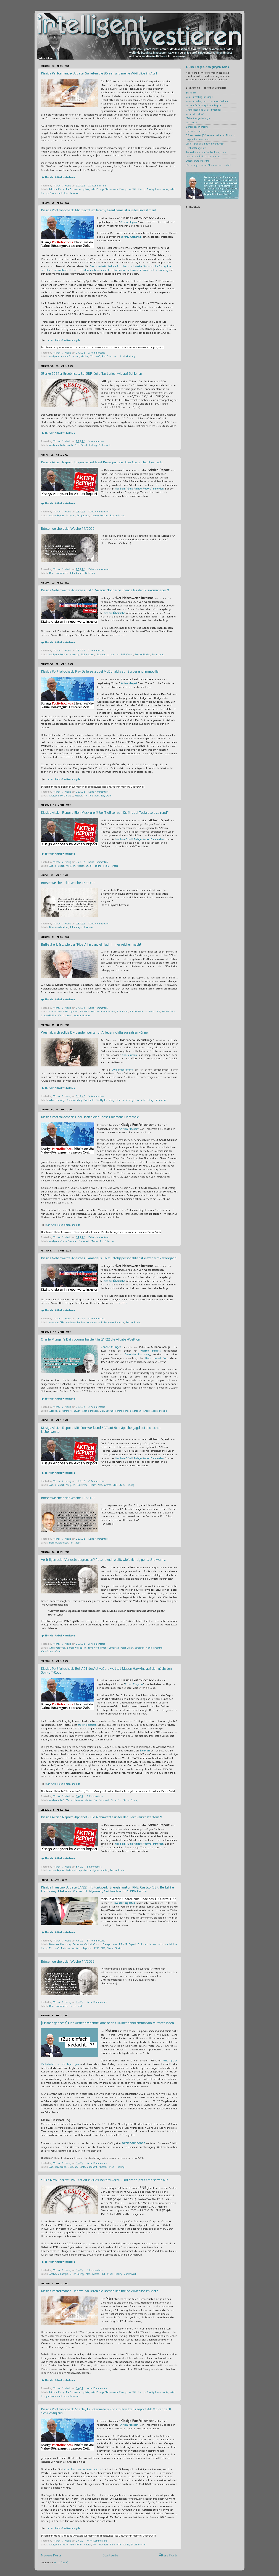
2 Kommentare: (97, 352)
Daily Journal (107, 1410)
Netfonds (76, 1948)
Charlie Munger (111, 1347)
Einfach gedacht (88, 2166)
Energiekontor (110, 1944)
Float (151, 1011)
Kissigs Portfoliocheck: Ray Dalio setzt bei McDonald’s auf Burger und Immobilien (100, 671)
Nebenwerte (66, 445)
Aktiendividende (57, 2166)
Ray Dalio (106, 795)
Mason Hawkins (74, 1800)
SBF (77, 445)
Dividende (88, 1100)
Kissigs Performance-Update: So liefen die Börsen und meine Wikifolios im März (99, 2291)
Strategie (130, 1100)
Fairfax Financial (138, 1011)
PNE (96, 1948)
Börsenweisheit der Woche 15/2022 (68, 1498)
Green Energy (77, 2273)
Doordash (83, 1241)
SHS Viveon (126, 654)
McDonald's (66, 795)
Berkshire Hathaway (91, 1011)
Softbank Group (141, 1410)
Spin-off (145, 1750)
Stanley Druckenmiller (134, 2544)
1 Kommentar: (95, 1866)
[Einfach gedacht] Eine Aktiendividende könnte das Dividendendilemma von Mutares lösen (107, 2023)
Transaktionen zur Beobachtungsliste (206, 152)
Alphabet (83, 1870)
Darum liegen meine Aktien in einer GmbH (208, 165)
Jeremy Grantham (131, 237)
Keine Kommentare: (99, 511)
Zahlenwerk (104, 445)
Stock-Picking (127, 356)
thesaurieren (129, 1055)
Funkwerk (82, 1484)
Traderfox (121, 635)
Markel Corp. (169, 1011)
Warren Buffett (81, 1015)
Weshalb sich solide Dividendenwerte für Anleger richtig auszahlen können (95, 1032)
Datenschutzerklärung (197, 160)
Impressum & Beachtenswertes (203, 156)
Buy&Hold (93, 1647)
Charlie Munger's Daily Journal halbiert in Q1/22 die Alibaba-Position (90, 1339)
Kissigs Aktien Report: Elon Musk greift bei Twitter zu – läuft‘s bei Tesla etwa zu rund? (105, 812)
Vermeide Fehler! (195, 114)
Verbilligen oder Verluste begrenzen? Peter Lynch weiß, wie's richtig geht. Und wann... (103, 1559)
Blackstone (109, 1011)
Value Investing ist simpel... (200, 96)
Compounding (74, 1100)
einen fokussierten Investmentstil (83, 2469)
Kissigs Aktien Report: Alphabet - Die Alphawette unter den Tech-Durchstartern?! (101, 1817)
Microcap (74, 654)
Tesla (106, 865)
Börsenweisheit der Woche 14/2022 (68, 1961)
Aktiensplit (71, 1870)
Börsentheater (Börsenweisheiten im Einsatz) (210, 135)
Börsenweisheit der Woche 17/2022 (68, 528)
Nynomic (88, 1948)
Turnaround (158, 654)
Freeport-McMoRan (71, 2544)
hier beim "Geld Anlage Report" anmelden (139, 488)
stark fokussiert (87, 1725)
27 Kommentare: (97, 185)
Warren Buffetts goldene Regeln (203, 105)
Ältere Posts (168, 2555)
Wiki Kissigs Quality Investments (150, 189)
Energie (64, 2273)
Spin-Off (116, 1800)
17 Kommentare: (96, 1940)
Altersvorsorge (57, 1100)
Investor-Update (158, 1944)
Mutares (65, 1948)
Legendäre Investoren (197, 139)
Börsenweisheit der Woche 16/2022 (68, 883)
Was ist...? (191, 122)
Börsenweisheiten (58, 573)
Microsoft (95, 356)
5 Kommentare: (97, 1096)
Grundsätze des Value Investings (204, 109)
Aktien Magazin (129, 222)
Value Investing (145, 1100)
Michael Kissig (57, 189)
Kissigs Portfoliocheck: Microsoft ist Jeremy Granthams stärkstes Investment (99, 210)
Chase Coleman (68, 1241)
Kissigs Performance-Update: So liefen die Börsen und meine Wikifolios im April (99, 73)
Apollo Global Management (63, 1011)
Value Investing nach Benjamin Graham (207, 101)
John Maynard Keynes (81, 927)
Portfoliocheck (110, 356)
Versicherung (65, 1015)
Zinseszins (160, 1100)
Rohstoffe (115, 2544)
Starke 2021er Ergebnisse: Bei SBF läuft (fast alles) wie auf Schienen (91, 373)
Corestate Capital (82, 1944)
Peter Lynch (126, 1647)
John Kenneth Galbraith (82, 573)
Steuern (119, 1100)
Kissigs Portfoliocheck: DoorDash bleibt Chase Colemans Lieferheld (90, 1117)
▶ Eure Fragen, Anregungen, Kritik (207, 67)
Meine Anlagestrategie (198, 118)
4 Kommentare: (97, 1318)
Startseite (110, 2555)
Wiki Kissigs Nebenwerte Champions (111, 189)
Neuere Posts (51, 2555)
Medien (84, 356)
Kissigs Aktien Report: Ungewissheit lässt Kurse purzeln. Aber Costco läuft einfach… (102, 462)
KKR (157, 1011)
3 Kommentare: (97, 441)
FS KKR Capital (127, 1944)
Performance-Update (77, 189)
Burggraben (83, 515)
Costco (95, 515)
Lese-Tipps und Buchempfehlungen (205, 143)
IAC (62, 1800)
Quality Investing (105, 1100)
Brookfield (122, 1011)
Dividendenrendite (122, 1069)
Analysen (54, 356)
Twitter (114, 865)
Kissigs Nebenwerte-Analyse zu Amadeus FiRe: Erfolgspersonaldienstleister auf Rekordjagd (109, 1258)
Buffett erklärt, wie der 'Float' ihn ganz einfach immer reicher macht (91, 944)
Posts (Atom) (61, 2562)
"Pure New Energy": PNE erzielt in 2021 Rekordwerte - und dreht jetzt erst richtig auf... (105, 2180)
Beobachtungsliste (196, 147)
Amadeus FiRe (57, 1322)
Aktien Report (56, 515)
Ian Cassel (75, 1542)
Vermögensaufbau (50, 1651)
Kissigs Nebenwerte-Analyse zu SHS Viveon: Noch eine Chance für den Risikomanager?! (105, 590)
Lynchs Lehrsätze (109, 1647)
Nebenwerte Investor (107, 654)
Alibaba (53, 1410)
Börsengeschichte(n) (197, 126)
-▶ (58, 177)
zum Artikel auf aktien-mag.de (62, 340)
